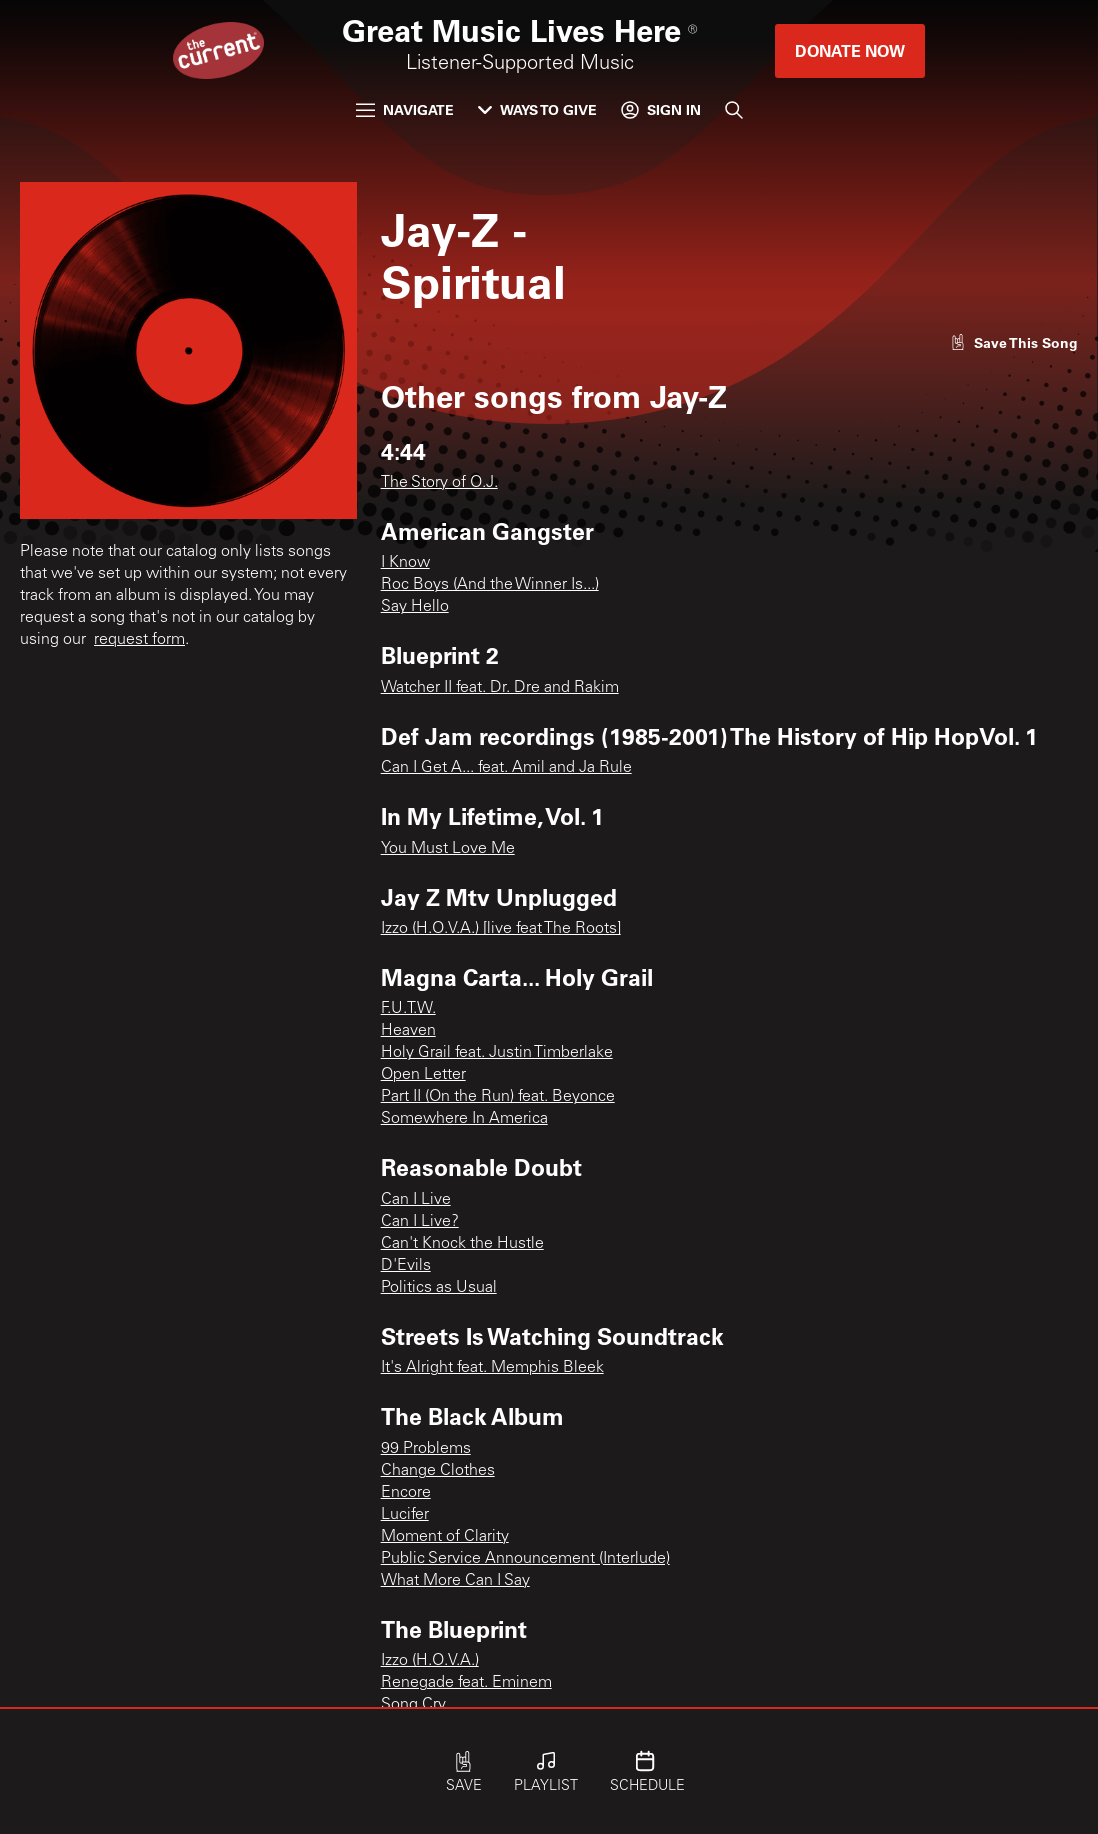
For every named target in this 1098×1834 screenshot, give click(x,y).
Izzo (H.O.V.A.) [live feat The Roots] (501, 929)
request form (139, 640)
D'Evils (406, 1266)
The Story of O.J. (439, 483)
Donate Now (850, 50)
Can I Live (416, 1200)
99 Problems (426, 1449)
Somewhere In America (464, 1119)
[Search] (734, 110)
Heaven (408, 1031)
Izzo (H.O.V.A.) (430, 1661)
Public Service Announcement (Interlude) (525, 1559)
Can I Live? (420, 1222)
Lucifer (405, 1515)
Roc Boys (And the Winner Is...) (490, 585)
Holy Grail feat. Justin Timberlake (497, 1053)
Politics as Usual (439, 1288)
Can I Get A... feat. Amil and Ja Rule (506, 768)
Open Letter (423, 1075)
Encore (406, 1493)
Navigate (405, 109)
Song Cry (413, 1705)
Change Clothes (438, 1471)
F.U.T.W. (408, 1009)
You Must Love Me (448, 849)
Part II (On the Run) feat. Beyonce (498, 1097)
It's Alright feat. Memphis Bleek (492, 1368)
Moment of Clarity (445, 1537)
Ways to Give (537, 109)
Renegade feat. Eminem (466, 1683)
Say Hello (415, 607)
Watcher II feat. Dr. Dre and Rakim (500, 688)
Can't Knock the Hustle (462, 1244)
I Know (405, 563)
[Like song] (1014, 342)
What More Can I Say (455, 1581)
